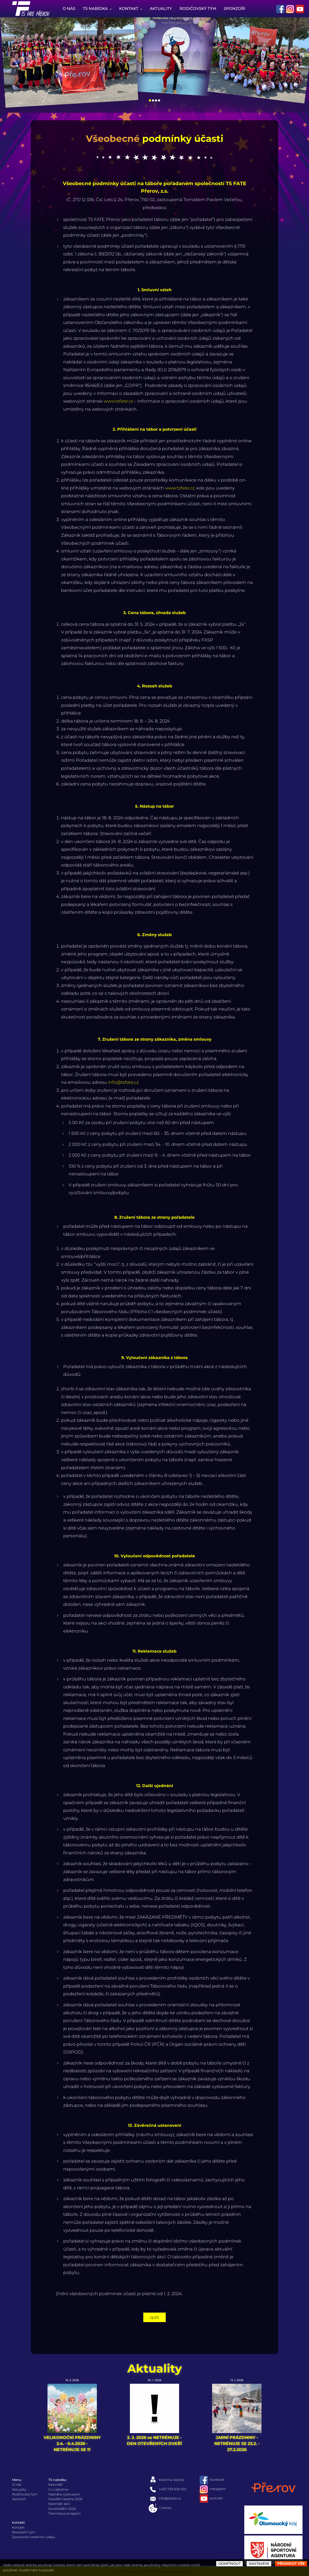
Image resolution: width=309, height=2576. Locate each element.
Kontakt (18, 2527)
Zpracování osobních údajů (33, 2537)
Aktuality (154, 2368)
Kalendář (55, 2485)
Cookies (160, 2508)
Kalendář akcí (59, 2504)
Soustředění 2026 (62, 2509)
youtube (211, 2498)
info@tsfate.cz (123, 1082)
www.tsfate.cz (118, 401)
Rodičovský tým (24, 2494)
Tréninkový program (64, 2513)
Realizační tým (23, 2532)
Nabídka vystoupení (64, 2494)
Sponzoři (19, 2499)
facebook (212, 2480)
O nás (16, 2485)
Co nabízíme (58, 2490)
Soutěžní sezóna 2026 (65, 2499)
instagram (213, 2489)
